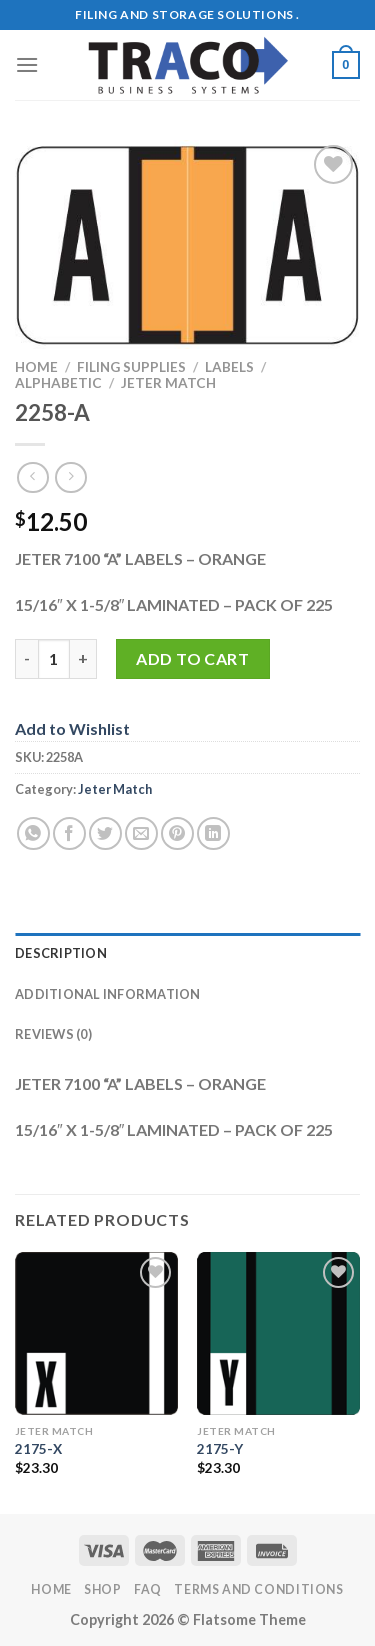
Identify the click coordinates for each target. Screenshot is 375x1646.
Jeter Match (168, 383)
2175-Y (220, 1449)
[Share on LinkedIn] (213, 833)
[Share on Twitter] (105, 833)
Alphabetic (58, 383)
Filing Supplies (131, 367)
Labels (229, 367)
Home (36, 367)
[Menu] (27, 64)
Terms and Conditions (258, 1589)
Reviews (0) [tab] (53, 1034)
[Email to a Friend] (141, 833)
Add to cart (192, 658)
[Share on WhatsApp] (33, 833)
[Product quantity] (54, 659)
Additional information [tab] (108, 994)
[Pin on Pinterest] (177, 833)
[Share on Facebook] (69, 833)
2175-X (38, 1449)
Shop (102, 1589)
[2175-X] (96, 1333)
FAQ (148, 1589)
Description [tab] (61, 953)
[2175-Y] (278, 1333)
